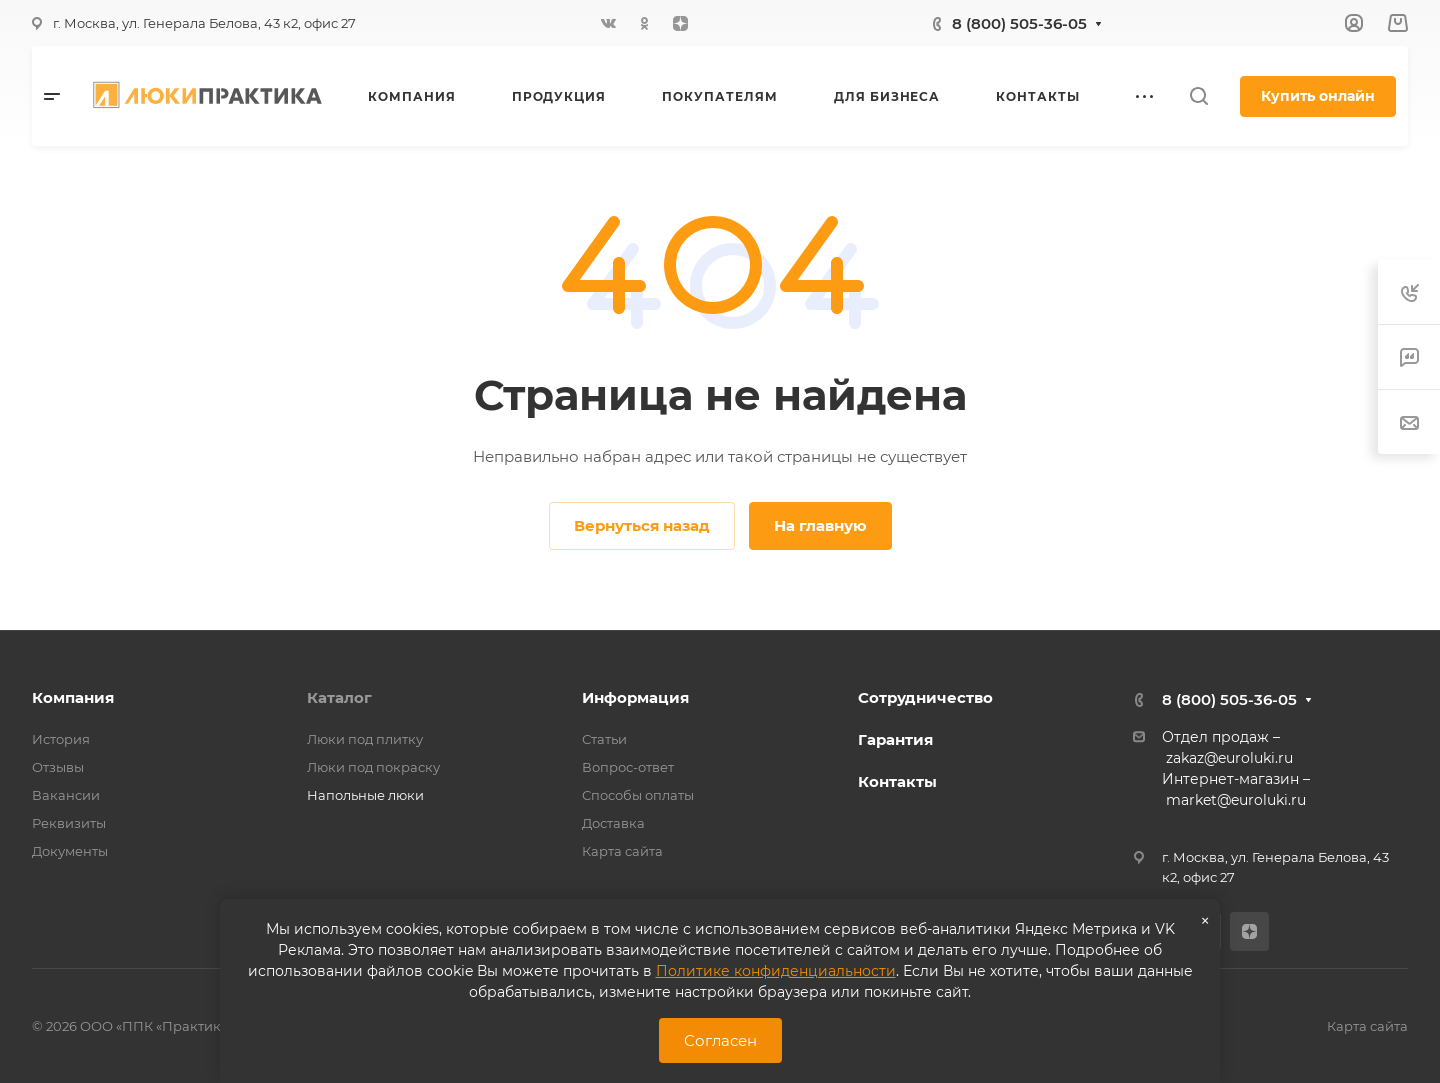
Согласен (720, 1040)
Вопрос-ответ (628, 767)
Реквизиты (69, 823)
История (61, 739)
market (1191, 800)
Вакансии (66, 795)
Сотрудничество (925, 697)
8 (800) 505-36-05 (1019, 23)
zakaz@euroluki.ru (1229, 758)
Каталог (339, 697)
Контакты (897, 781)
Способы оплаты (638, 795)
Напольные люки (365, 795)
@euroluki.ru (1261, 800)
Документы (70, 851)
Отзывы (58, 767)
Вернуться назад (642, 525)
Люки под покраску (373, 767)
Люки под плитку (365, 739)
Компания (73, 697)
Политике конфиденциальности (776, 971)
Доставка (613, 823)
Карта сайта (622, 851)
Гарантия (895, 739)
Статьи (604, 739)
